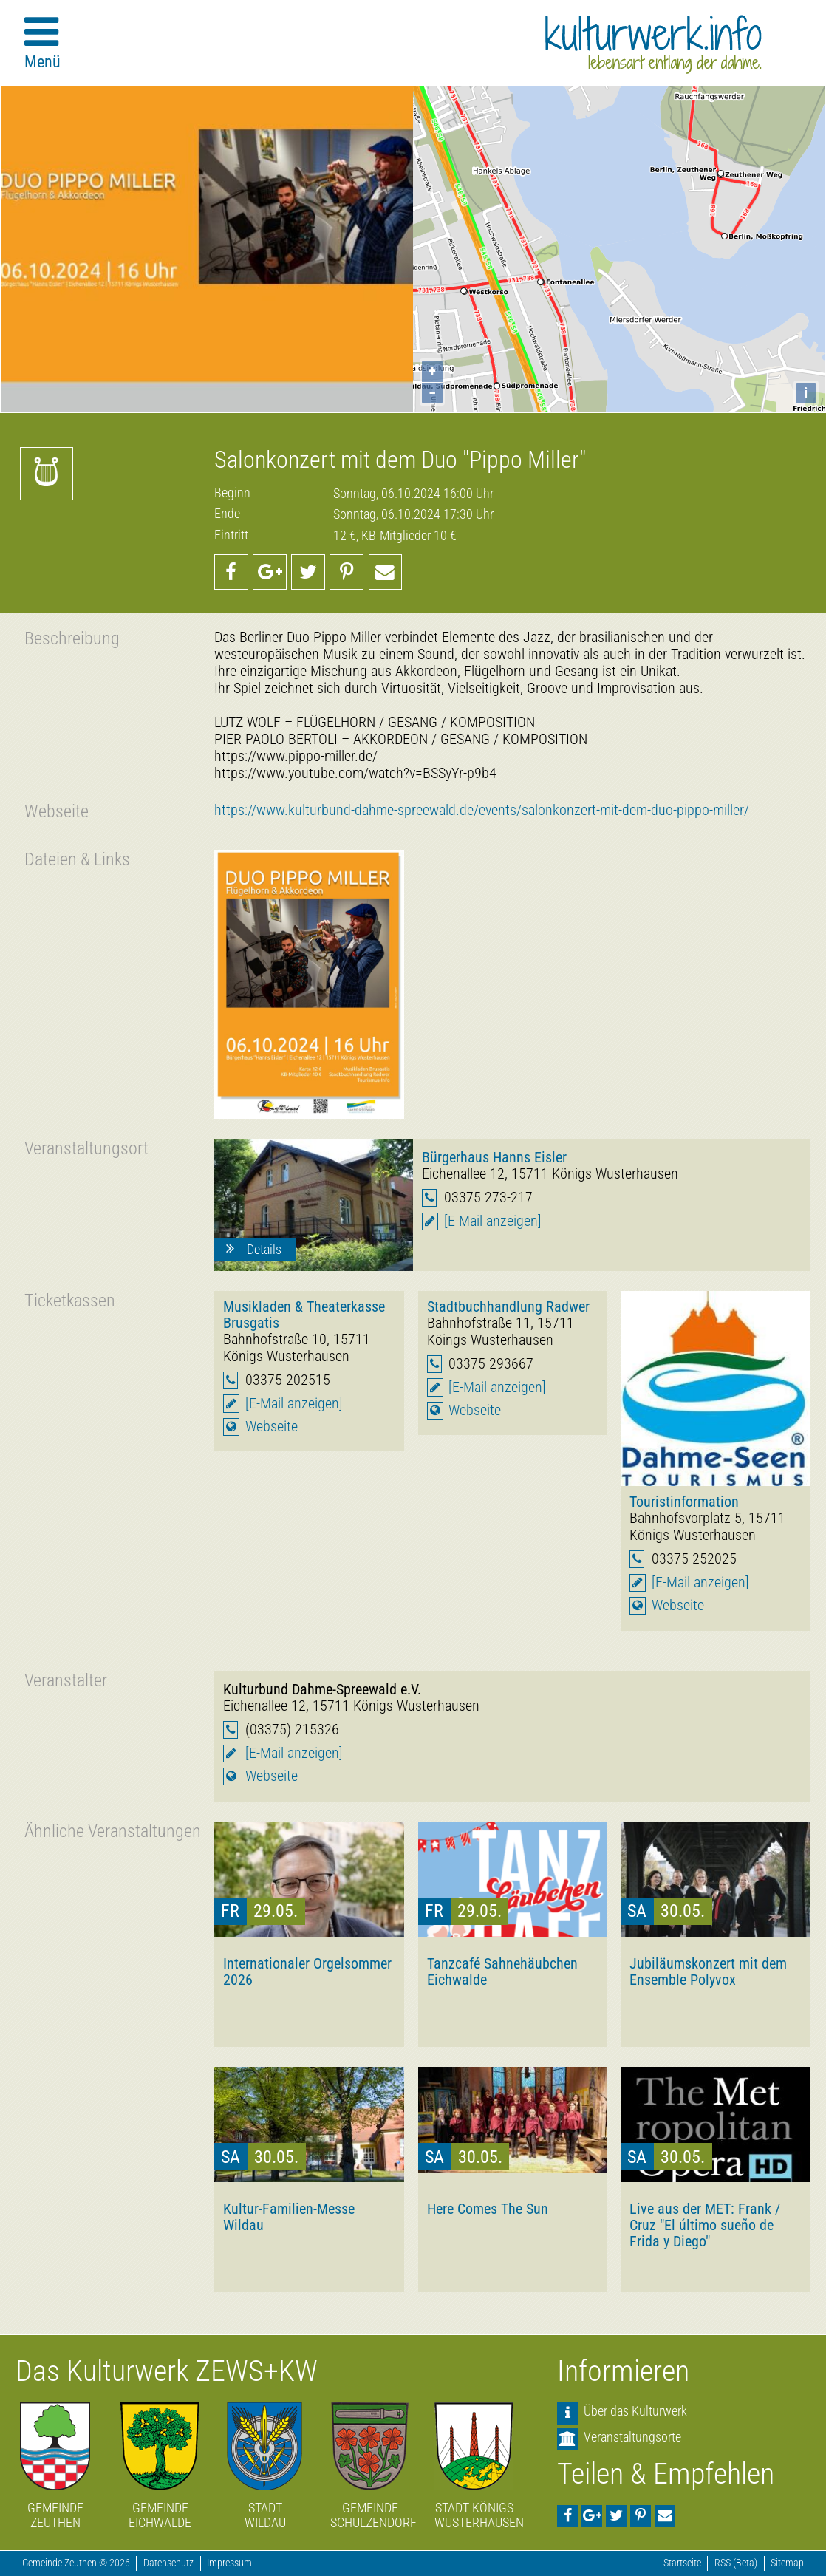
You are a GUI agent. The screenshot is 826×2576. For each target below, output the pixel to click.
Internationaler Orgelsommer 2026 (307, 1971)
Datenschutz (168, 2563)
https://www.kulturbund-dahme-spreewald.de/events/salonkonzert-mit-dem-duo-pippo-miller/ (481, 810)
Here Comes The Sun (487, 2209)
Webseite (271, 1426)
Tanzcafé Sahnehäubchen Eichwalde (502, 1971)
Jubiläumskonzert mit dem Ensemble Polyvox (708, 1971)
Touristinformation (684, 1501)
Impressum (229, 2563)
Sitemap (787, 2563)
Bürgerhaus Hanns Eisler (494, 1157)
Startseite (682, 2563)
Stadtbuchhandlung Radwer (508, 1306)
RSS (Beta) (735, 2563)
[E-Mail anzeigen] (493, 1221)
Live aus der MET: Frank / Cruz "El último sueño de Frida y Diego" (704, 2225)
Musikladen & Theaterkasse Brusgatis (304, 1314)
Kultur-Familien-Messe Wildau (289, 2217)
